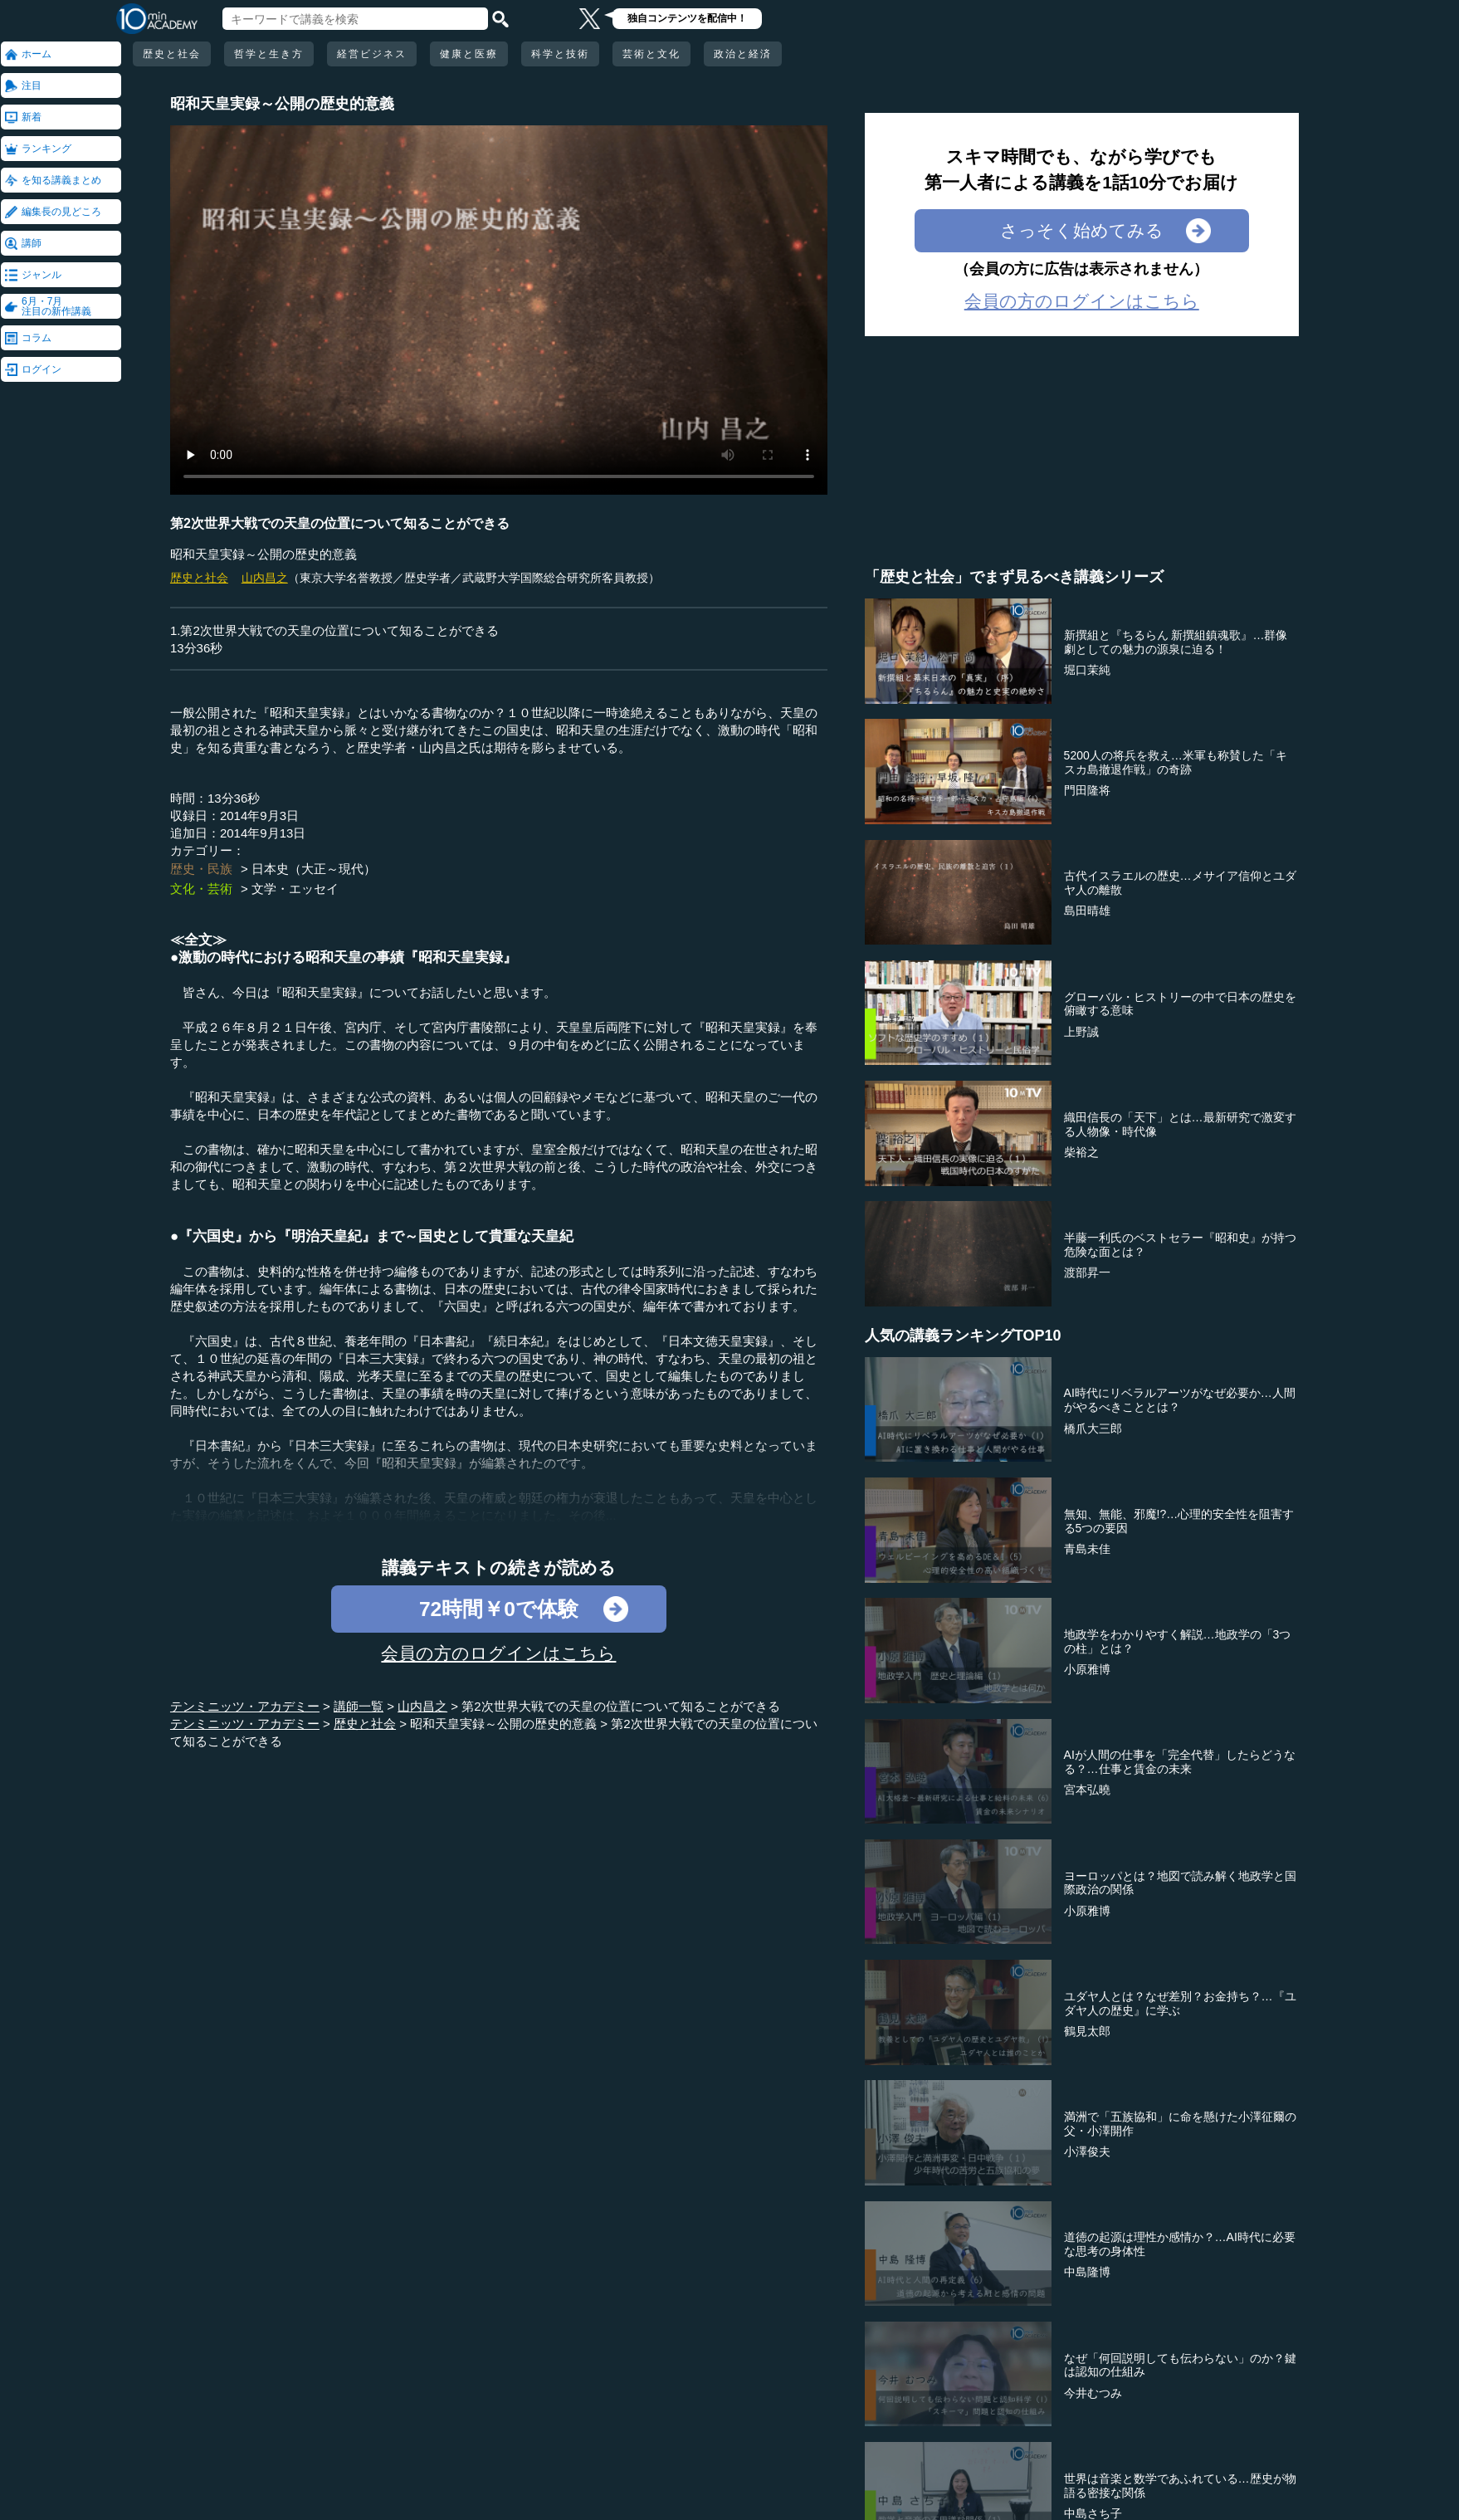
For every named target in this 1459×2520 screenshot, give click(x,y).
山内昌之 (265, 577)
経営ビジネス (372, 54)
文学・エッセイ (295, 889)
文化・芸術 (201, 889)
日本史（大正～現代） (313, 869)
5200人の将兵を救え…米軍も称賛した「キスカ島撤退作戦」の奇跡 (1175, 762)
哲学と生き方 (269, 54)
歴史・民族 (201, 869)
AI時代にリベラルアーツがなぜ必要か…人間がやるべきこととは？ (1180, 1400)
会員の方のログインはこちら (498, 1653)
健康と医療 (469, 54)
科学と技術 (560, 54)
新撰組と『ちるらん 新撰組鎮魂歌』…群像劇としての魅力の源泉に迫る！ (1176, 642)
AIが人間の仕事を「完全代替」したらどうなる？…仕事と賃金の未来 (1180, 1761)
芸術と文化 (651, 54)
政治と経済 (743, 54)
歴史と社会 (172, 54)
